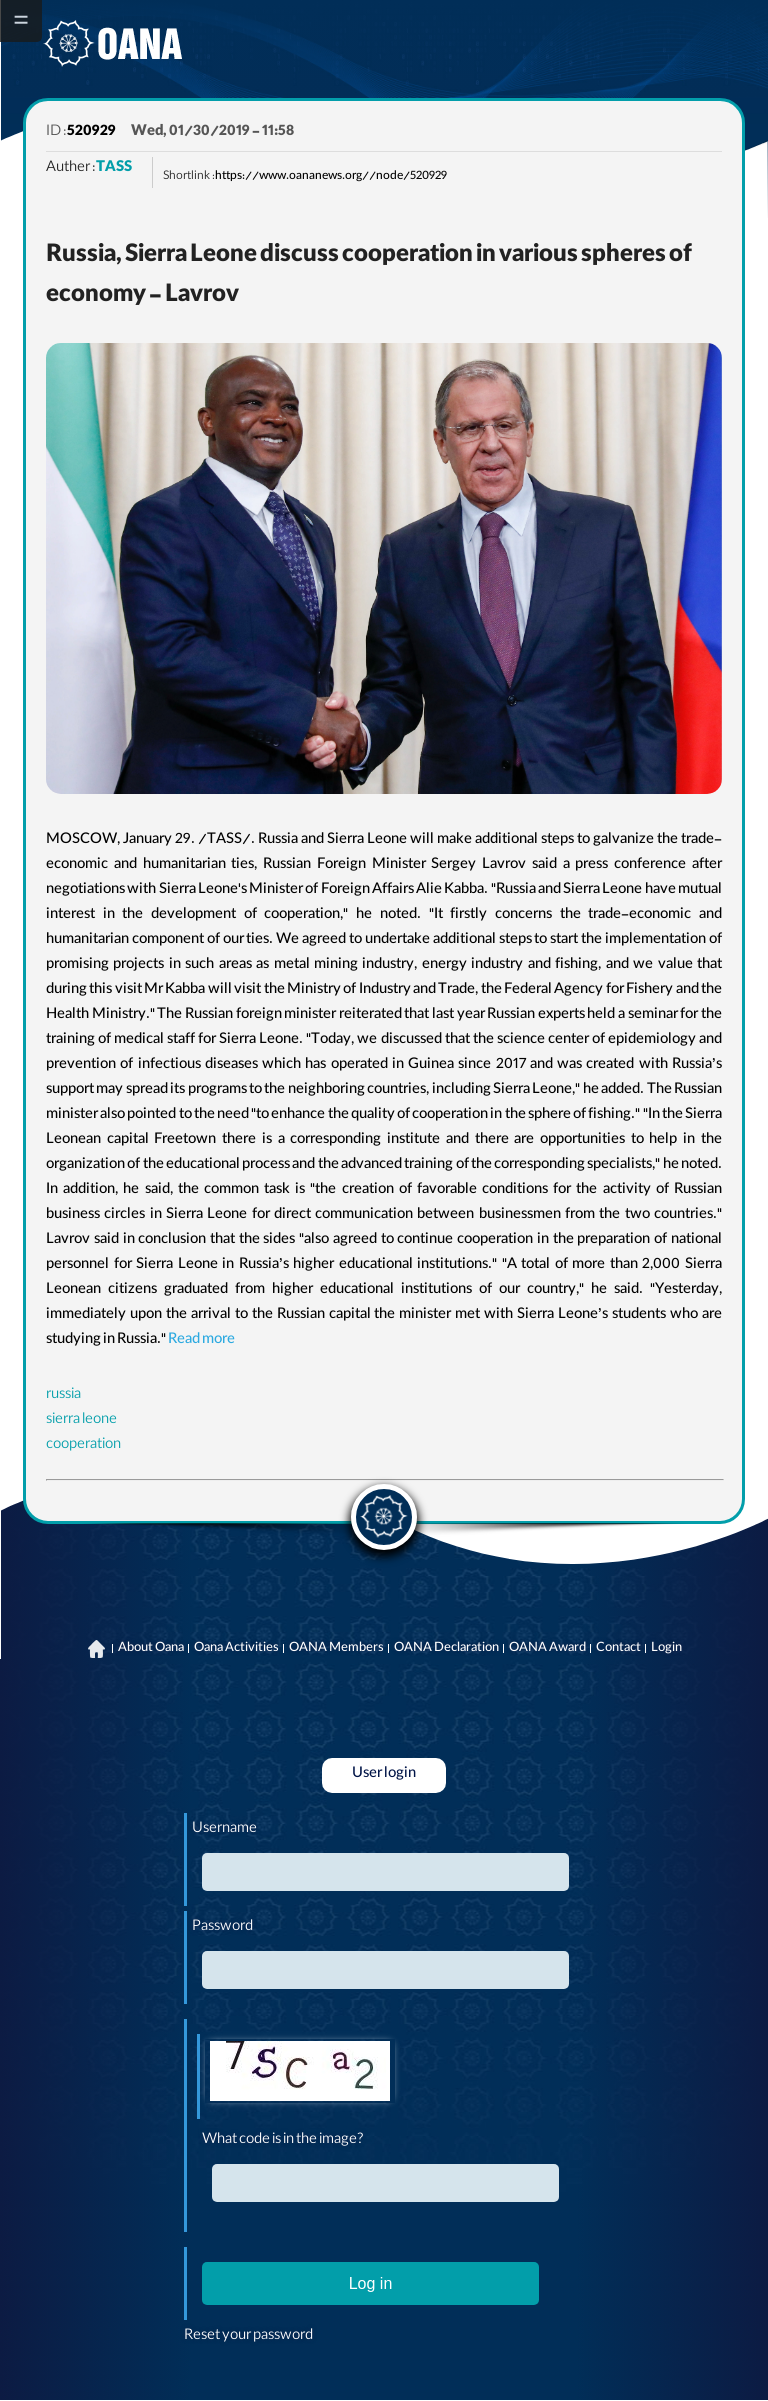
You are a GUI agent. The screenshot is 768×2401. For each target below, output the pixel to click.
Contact (618, 1649)
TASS (114, 169)
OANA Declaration (446, 1649)
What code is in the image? (283, 2141)
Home (97, 1649)
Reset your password (248, 2337)
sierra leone (81, 1421)
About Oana (151, 1649)
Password (222, 1928)
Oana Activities (236, 1649)
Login (666, 1649)
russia (63, 1396)
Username (224, 1830)
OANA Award (547, 1649)
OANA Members (336, 1649)
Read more (201, 1341)
